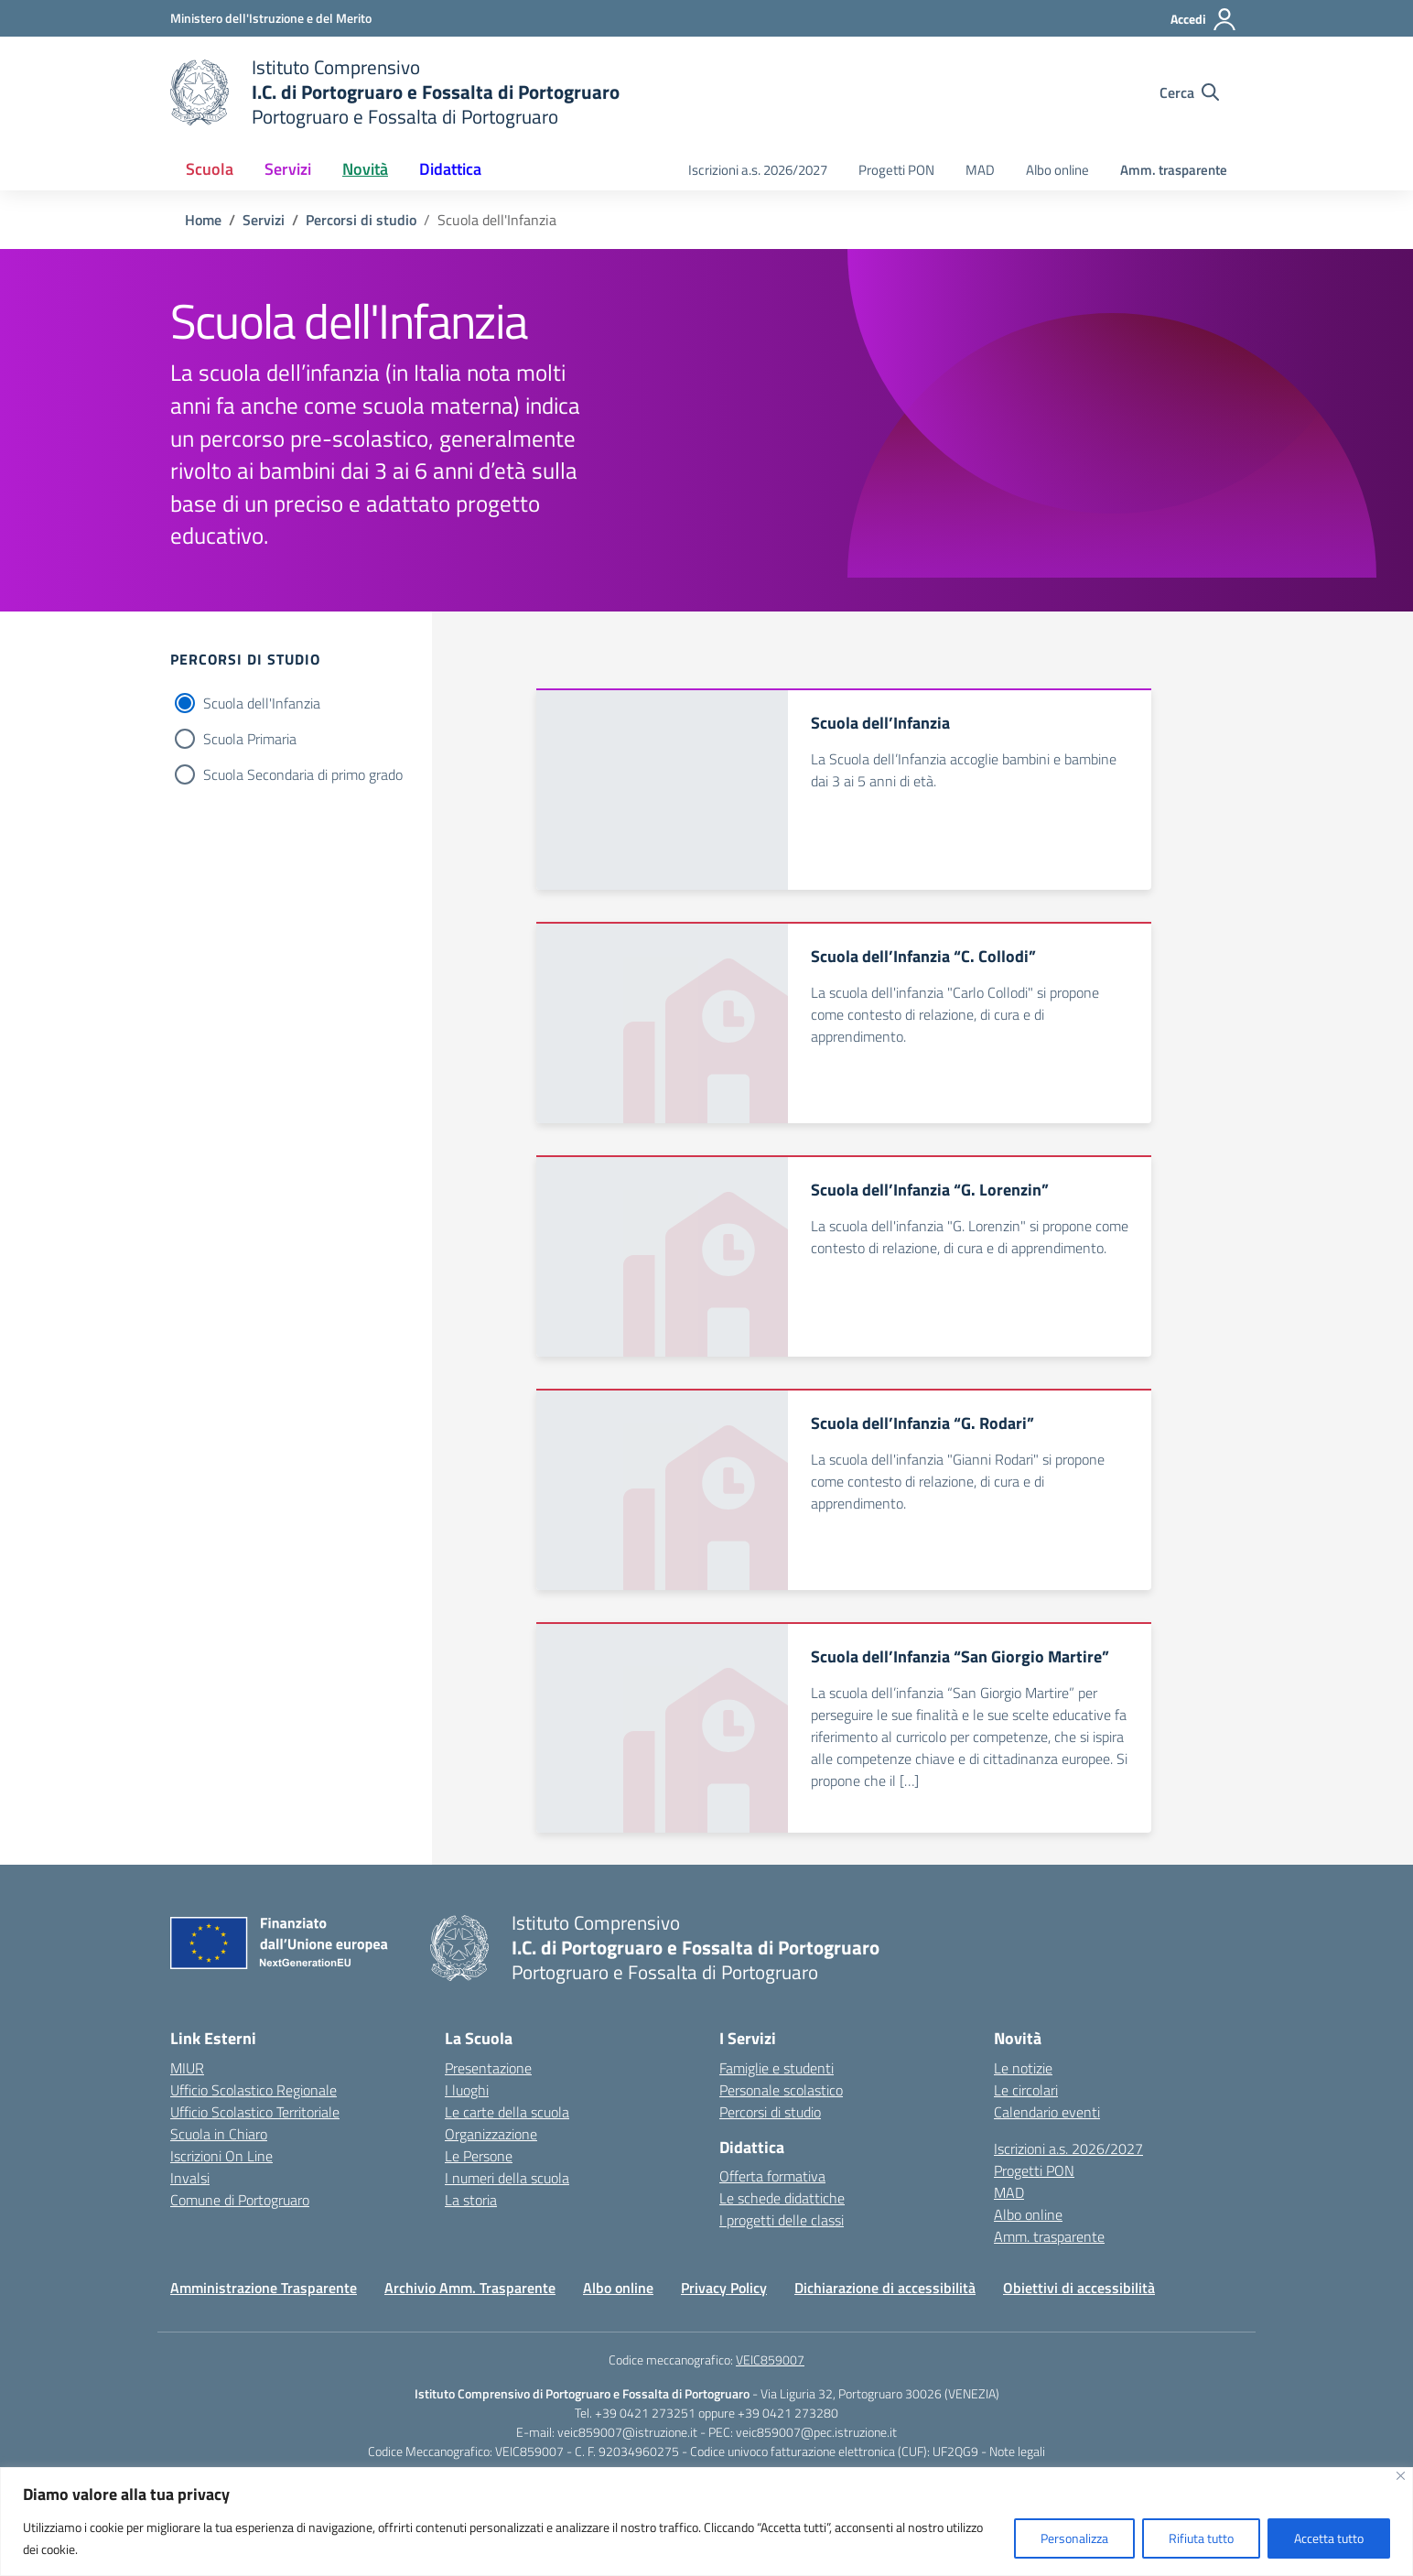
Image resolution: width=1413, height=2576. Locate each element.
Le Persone (478, 2156)
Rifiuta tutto (1201, 2538)
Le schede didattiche (782, 2198)
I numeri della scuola (507, 2178)
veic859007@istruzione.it (627, 2431)
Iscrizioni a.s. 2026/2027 (757, 169)
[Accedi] (1204, 19)
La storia (471, 2200)
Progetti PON (896, 169)
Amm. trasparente (1173, 169)
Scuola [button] (209, 169)
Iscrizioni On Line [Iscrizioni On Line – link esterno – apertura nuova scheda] (221, 2156)
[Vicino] (1401, 2476)
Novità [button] (365, 169)
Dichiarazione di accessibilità (885, 2288)
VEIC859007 (770, 2359)
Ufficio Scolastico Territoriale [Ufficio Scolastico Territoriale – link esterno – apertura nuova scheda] (255, 2112)
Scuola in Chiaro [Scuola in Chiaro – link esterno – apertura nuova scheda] (218, 2134)
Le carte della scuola (507, 2112)
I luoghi (467, 2090)
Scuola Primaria (250, 739)
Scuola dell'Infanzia (261, 703)
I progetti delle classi (781, 2220)
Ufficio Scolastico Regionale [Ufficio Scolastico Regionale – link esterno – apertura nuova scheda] (253, 2090)
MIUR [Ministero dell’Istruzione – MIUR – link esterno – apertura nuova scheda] (187, 2068)
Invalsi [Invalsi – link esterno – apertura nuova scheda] (190, 2178)
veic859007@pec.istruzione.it (816, 2431)
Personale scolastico (781, 2090)
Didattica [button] (450, 169)
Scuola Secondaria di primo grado (303, 774)
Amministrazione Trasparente (263, 2288)
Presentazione (488, 2068)
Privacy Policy (724, 2288)
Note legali (1017, 2451)
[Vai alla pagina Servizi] (264, 220)
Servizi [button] (287, 169)
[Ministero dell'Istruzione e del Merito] (271, 17)
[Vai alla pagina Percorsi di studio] (361, 220)
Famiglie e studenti (776, 2068)
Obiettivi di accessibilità (1079, 2288)
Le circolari (1026, 2090)
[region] (706, 2521)
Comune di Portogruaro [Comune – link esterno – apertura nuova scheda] (239, 2200)
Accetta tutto (1329, 2538)
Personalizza (1074, 2538)
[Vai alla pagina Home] (203, 220)
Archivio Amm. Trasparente (469, 2288)
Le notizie (1023, 2068)
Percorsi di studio (770, 2112)
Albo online (1057, 169)
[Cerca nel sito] (1189, 92)
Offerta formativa (772, 2176)
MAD (980, 169)
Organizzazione (491, 2134)
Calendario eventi (1047, 2112)
